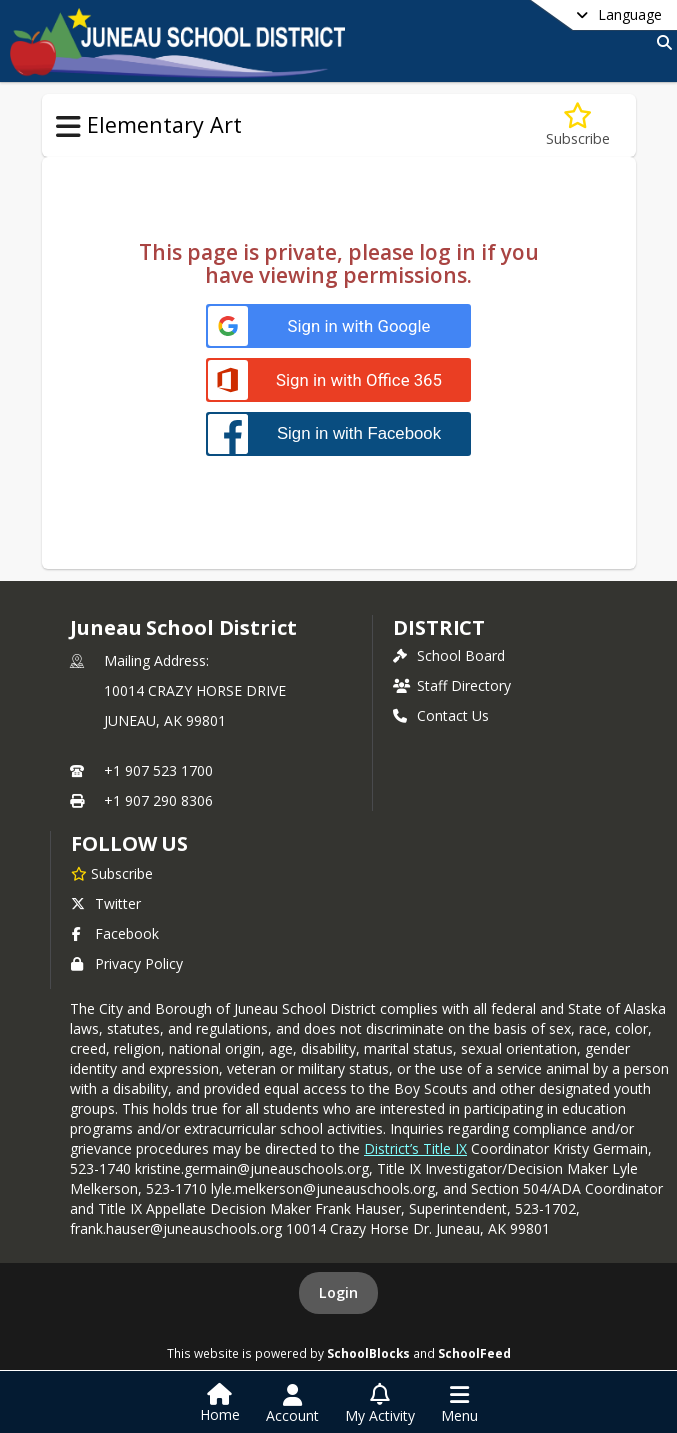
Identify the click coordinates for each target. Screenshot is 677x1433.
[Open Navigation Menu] (459, 1404)
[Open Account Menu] (292, 1404)
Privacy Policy (127, 963)
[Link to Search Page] (660, 42)
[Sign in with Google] (338, 326)
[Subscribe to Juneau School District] (112, 873)
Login (338, 1292)
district (439, 627)
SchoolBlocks (368, 1353)
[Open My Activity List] (380, 1404)
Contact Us (441, 715)
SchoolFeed (474, 1353)
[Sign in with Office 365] (338, 380)
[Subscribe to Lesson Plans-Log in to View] (578, 125)
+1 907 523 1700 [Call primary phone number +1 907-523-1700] (158, 770)
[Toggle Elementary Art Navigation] (68, 127)
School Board (449, 655)
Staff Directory (452, 685)
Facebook (115, 933)
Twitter (106, 903)
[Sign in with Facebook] (338, 433)
